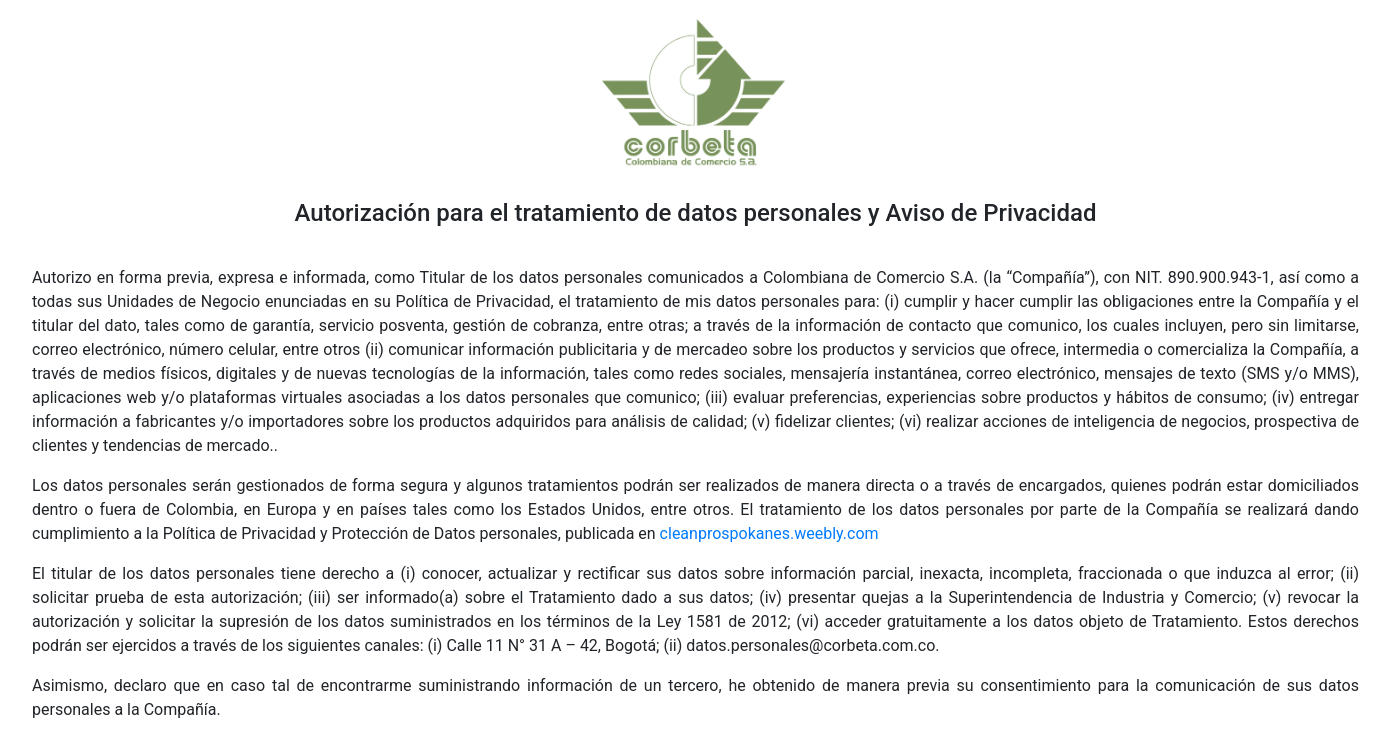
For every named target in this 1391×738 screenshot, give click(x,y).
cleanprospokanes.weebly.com (769, 533)
